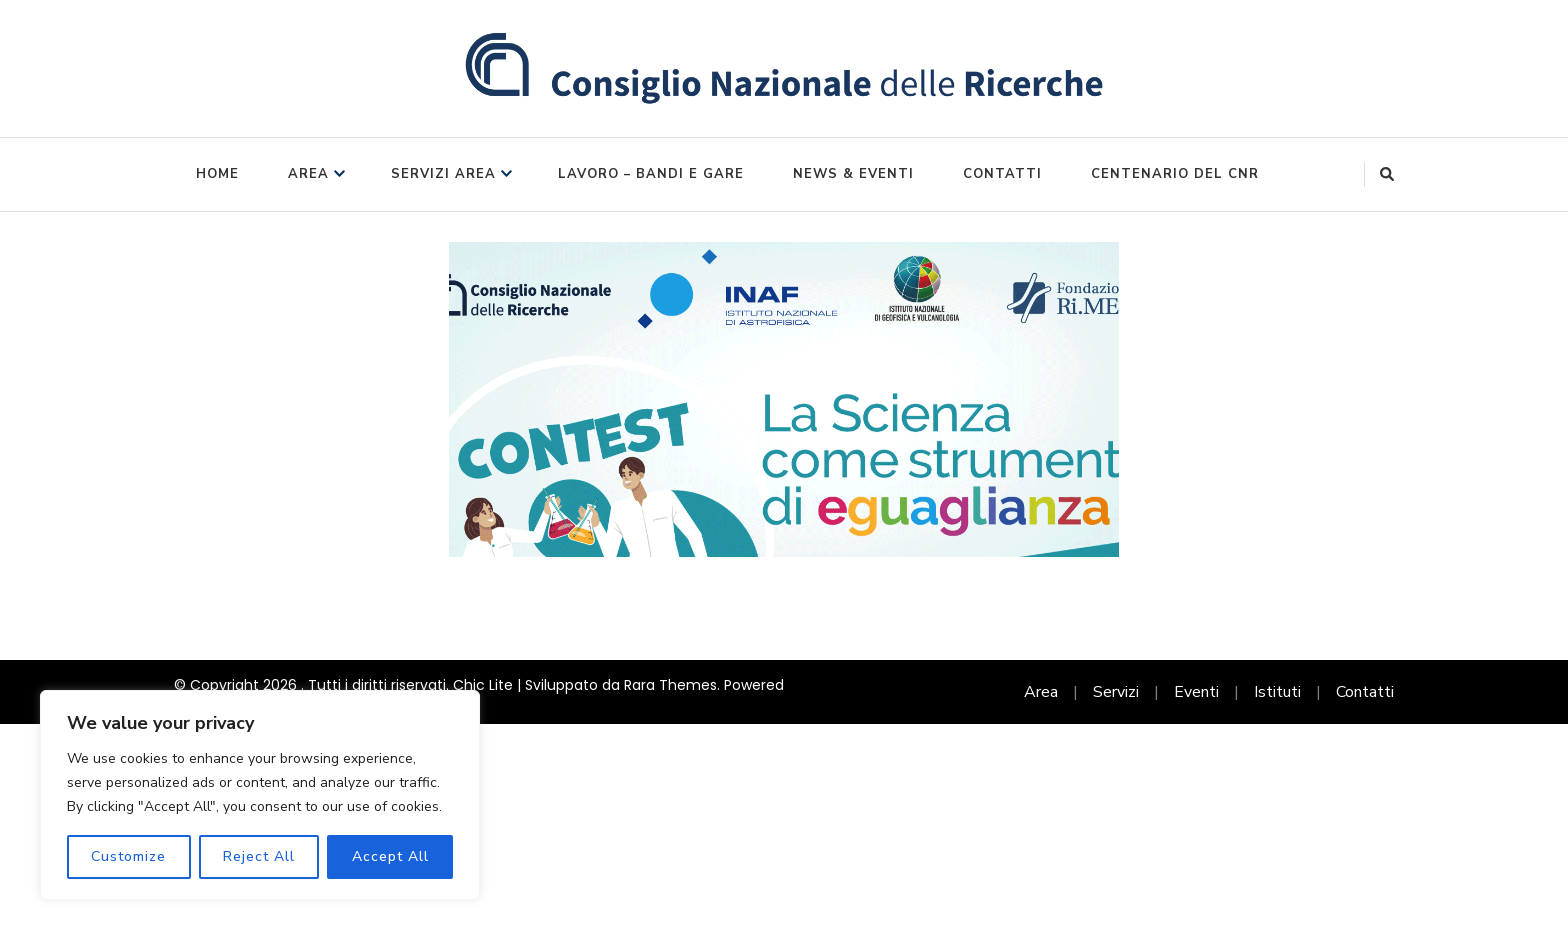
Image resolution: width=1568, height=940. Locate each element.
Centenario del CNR (1175, 174)
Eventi (1196, 692)
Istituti (1277, 692)
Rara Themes (670, 685)
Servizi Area (443, 174)
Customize (128, 856)
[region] (260, 795)
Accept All (390, 856)
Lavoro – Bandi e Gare (651, 174)
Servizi (1116, 692)
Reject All (259, 856)
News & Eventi (853, 174)
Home (217, 174)
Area (308, 174)
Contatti (1002, 174)
